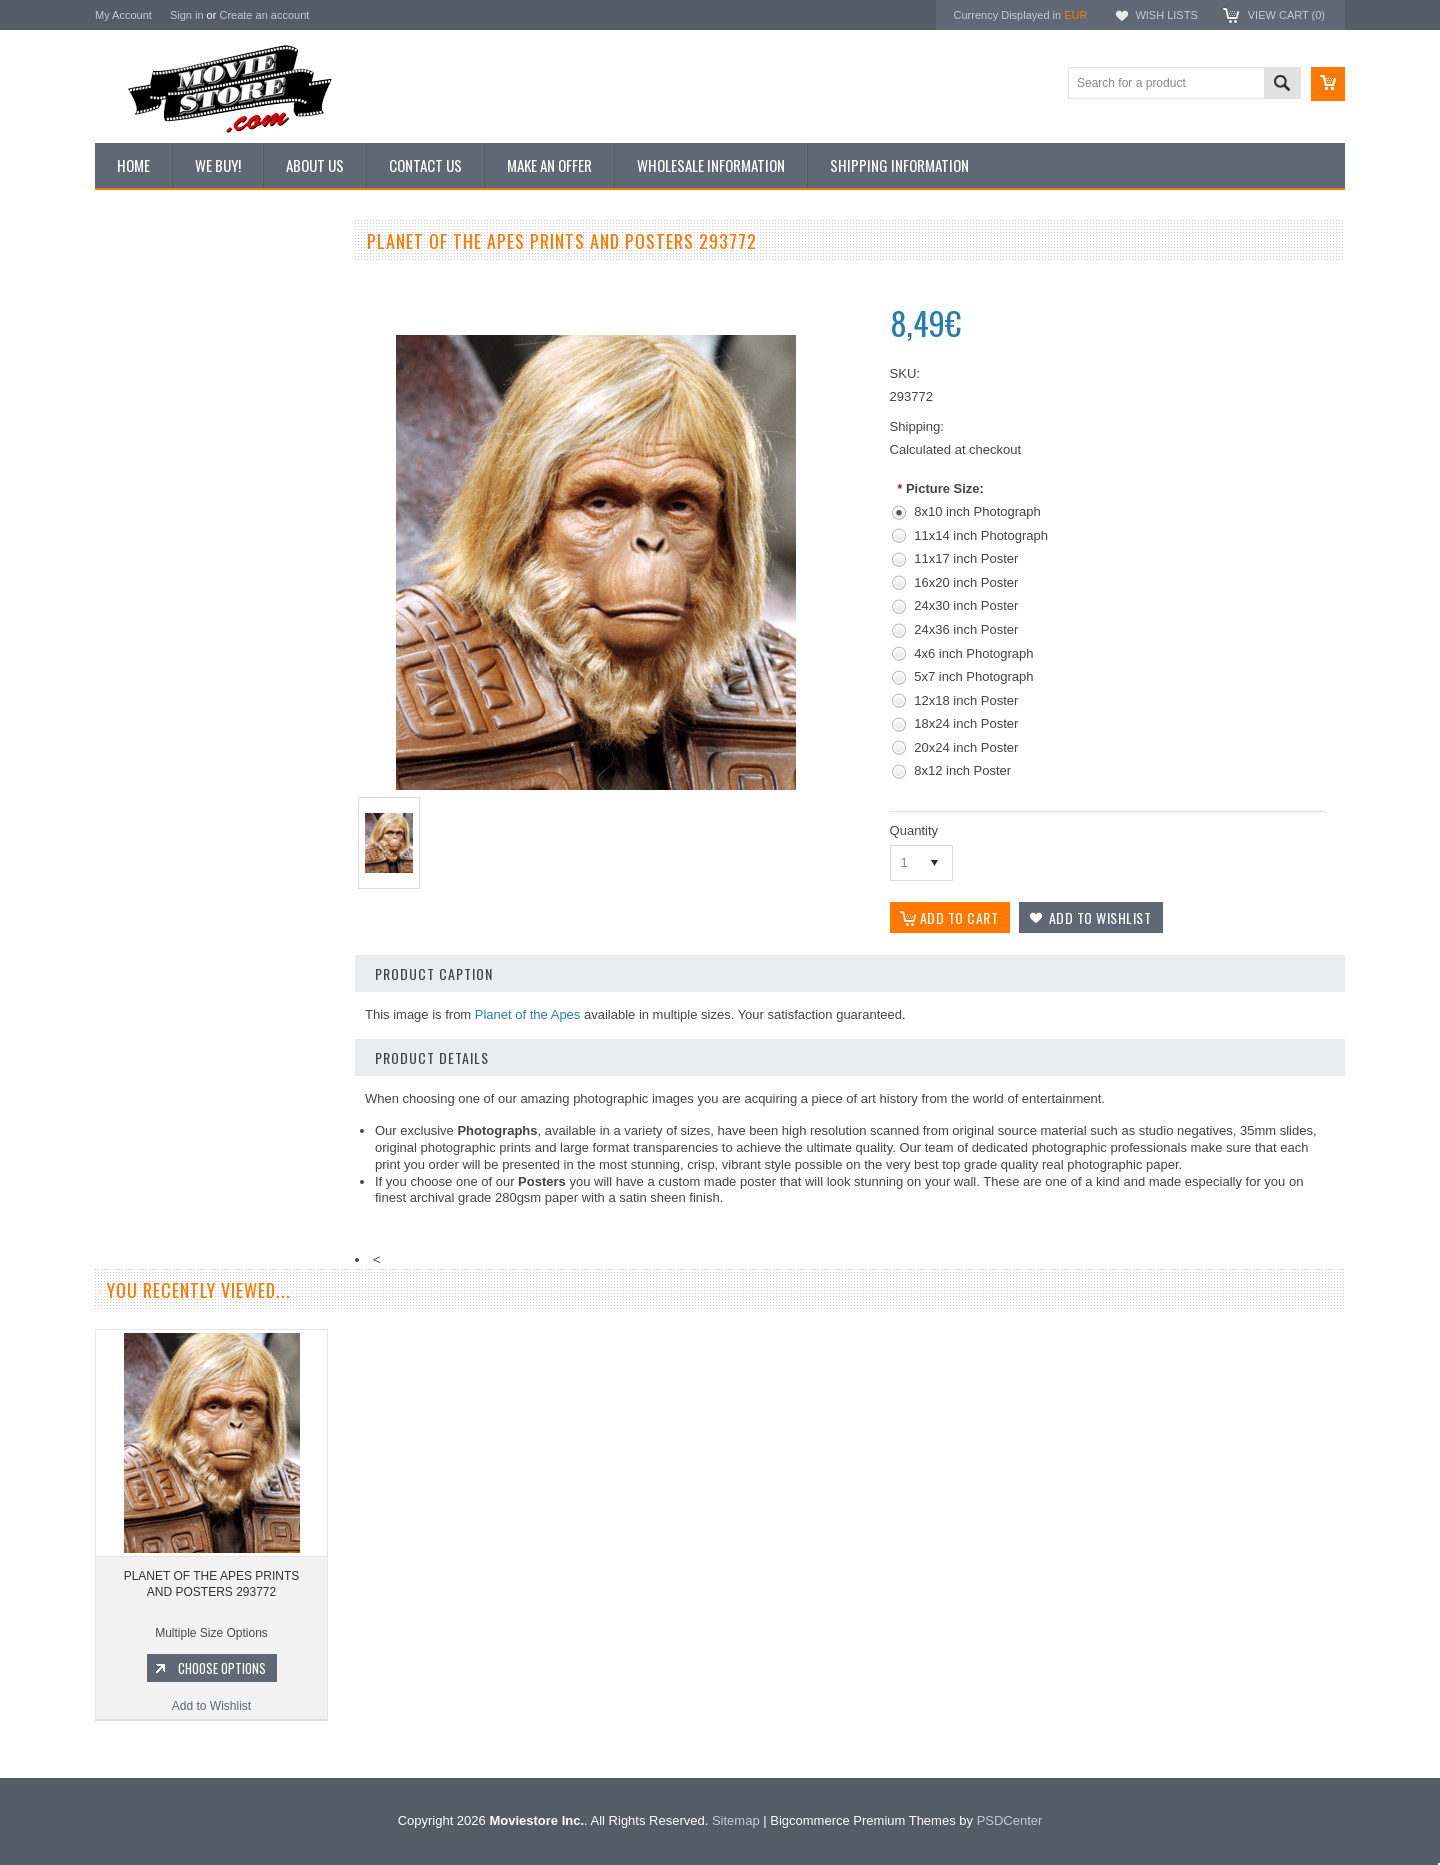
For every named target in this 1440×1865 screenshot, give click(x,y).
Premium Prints (147, 482)
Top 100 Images (148, 347)
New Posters (140, 448)
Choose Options (225, 1070)
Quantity (914, 830)
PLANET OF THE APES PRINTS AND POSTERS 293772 (212, 1584)
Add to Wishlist (214, 1108)
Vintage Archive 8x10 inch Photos (195, 313)
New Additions (144, 279)
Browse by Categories (164, 381)
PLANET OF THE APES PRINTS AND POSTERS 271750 (215, 986)
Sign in (187, 15)
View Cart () (1286, 15)
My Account (123, 15)
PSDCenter (1010, 1820)
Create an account (264, 15)
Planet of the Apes (528, 1014)
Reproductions (144, 415)
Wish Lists (1166, 15)
